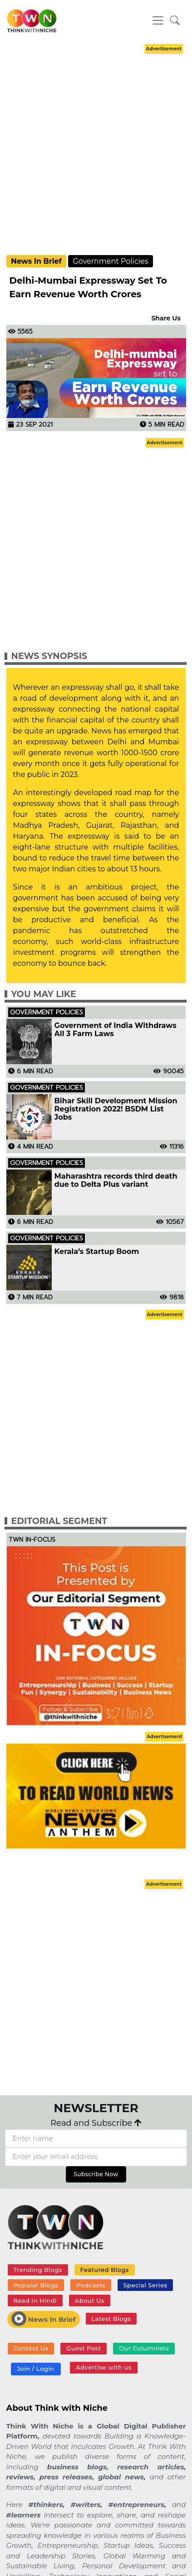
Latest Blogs (111, 2318)
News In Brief (36, 261)
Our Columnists (144, 2348)
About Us (89, 2300)
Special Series (145, 2285)
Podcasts (90, 2285)
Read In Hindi (35, 2300)
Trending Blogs (37, 2269)
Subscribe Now (96, 2174)
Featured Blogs (104, 2269)
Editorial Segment (59, 1521)
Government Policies (110, 261)
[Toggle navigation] (158, 20)
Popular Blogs (35, 2285)
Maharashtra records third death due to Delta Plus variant (115, 1180)
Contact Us (30, 2348)
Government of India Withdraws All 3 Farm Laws (115, 1030)
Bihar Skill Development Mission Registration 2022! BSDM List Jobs (115, 1109)
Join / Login (35, 2368)
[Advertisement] (94, 150)
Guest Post (83, 2348)
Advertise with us (104, 2367)
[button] (175, 21)
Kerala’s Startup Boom (96, 1252)
